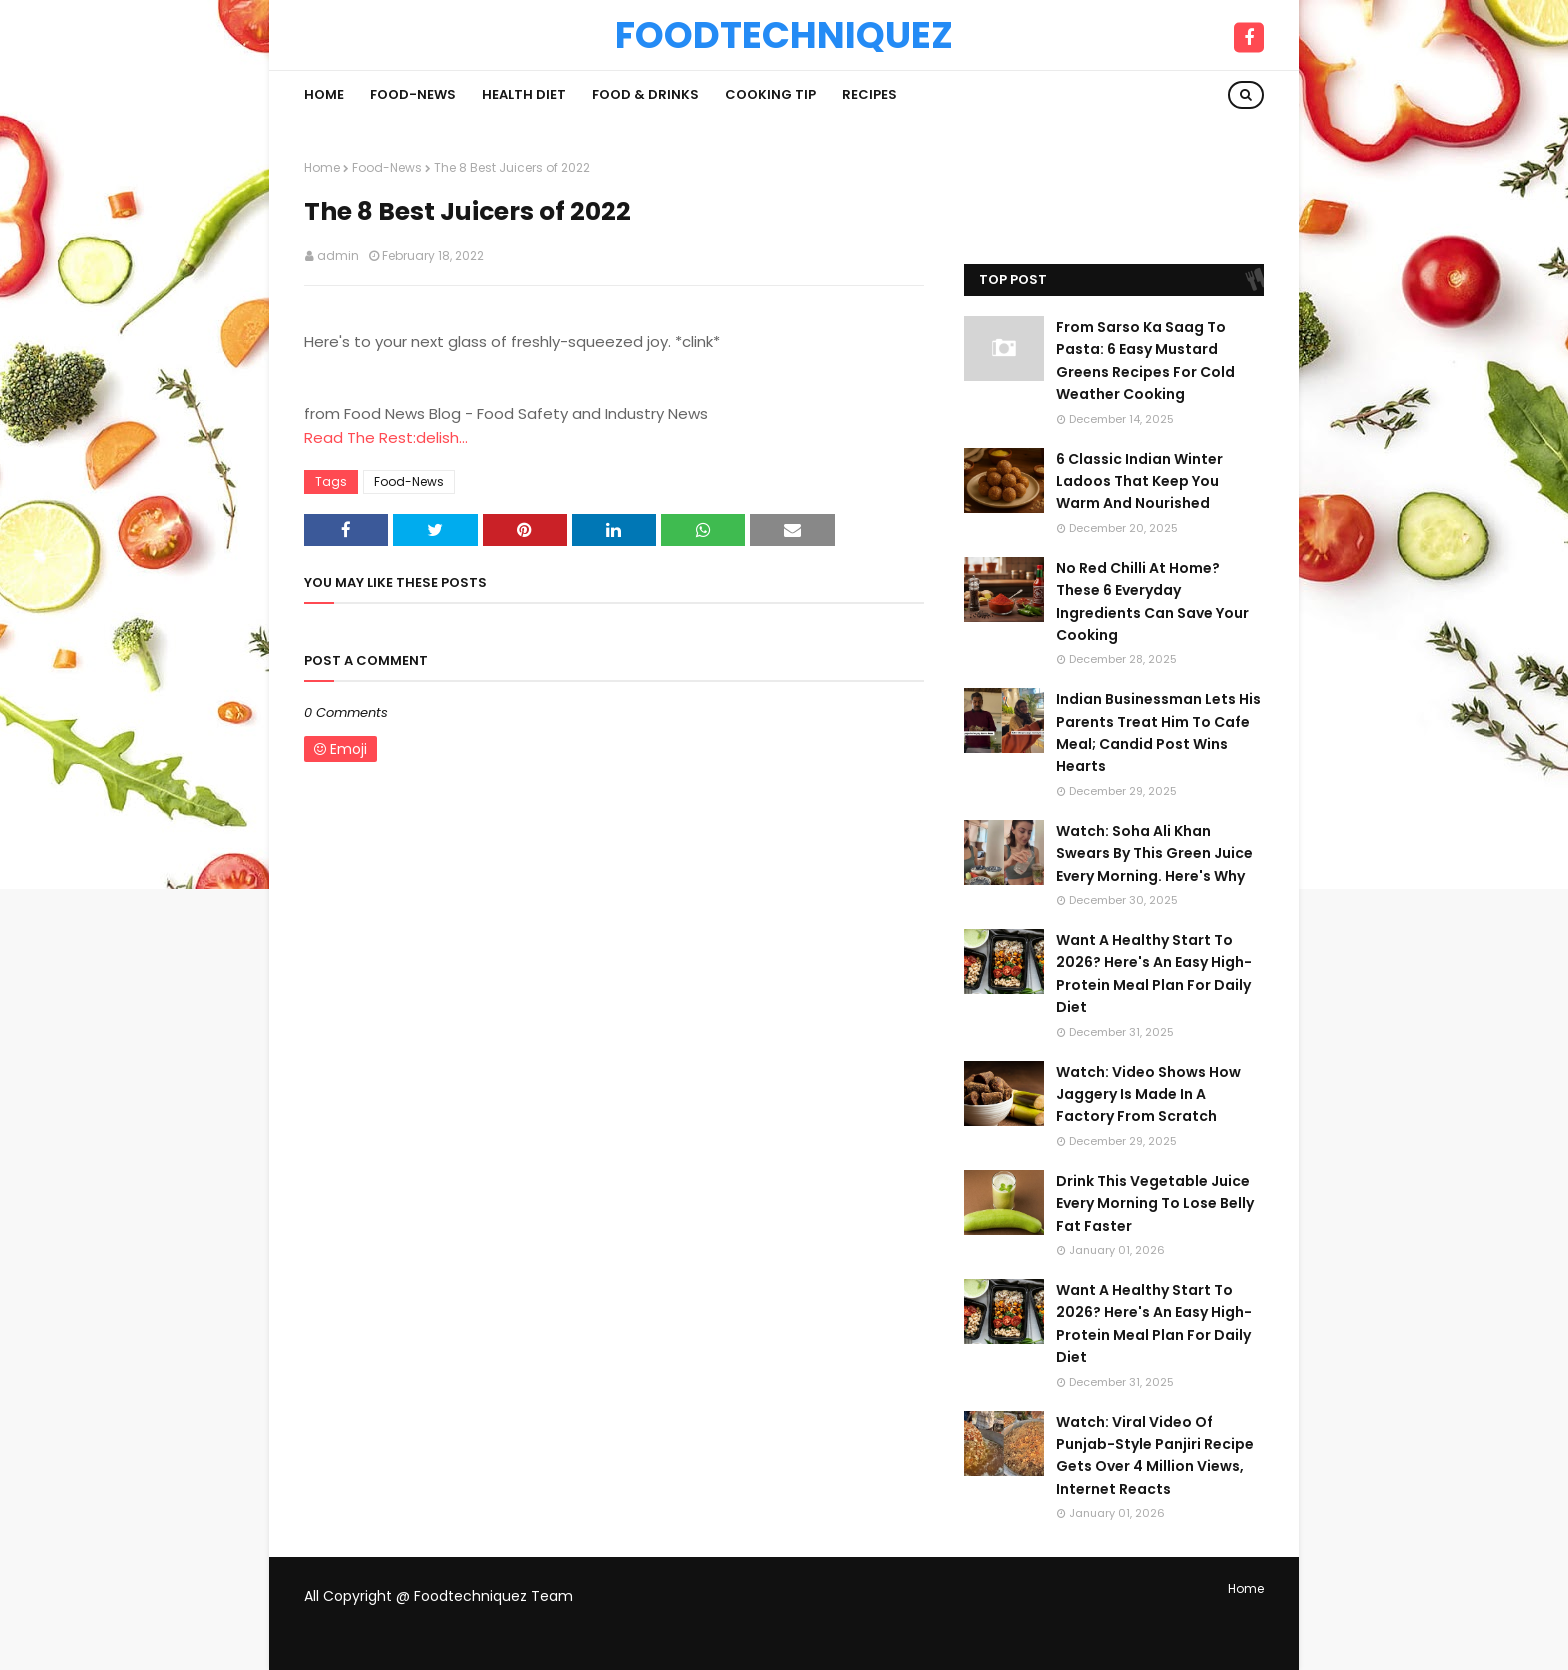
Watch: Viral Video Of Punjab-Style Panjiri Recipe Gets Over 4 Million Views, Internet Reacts (1155, 1455)
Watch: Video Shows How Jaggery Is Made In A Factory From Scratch (1148, 1094)
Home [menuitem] (324, 94)
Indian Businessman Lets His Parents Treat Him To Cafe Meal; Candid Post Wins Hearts (1158, 732)
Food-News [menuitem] (413, 94)
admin (338, 255)
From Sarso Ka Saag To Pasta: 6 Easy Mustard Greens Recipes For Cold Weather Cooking (1145, 360)
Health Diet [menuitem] (524, 94)
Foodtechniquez (784, 35)
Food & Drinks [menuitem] (645, 94)
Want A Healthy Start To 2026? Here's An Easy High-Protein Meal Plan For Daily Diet (1154, 973)
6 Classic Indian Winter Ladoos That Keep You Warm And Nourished (1139, 481)
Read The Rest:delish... (386, 437)
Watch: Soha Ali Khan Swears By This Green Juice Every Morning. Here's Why (1154, 853)
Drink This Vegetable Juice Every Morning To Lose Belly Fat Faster (1155, 1203)
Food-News (387, 167)
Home (322, 167)
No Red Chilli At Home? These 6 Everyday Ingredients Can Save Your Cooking (1152, 601)
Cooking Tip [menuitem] (770, 94)
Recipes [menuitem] (869, 94)
